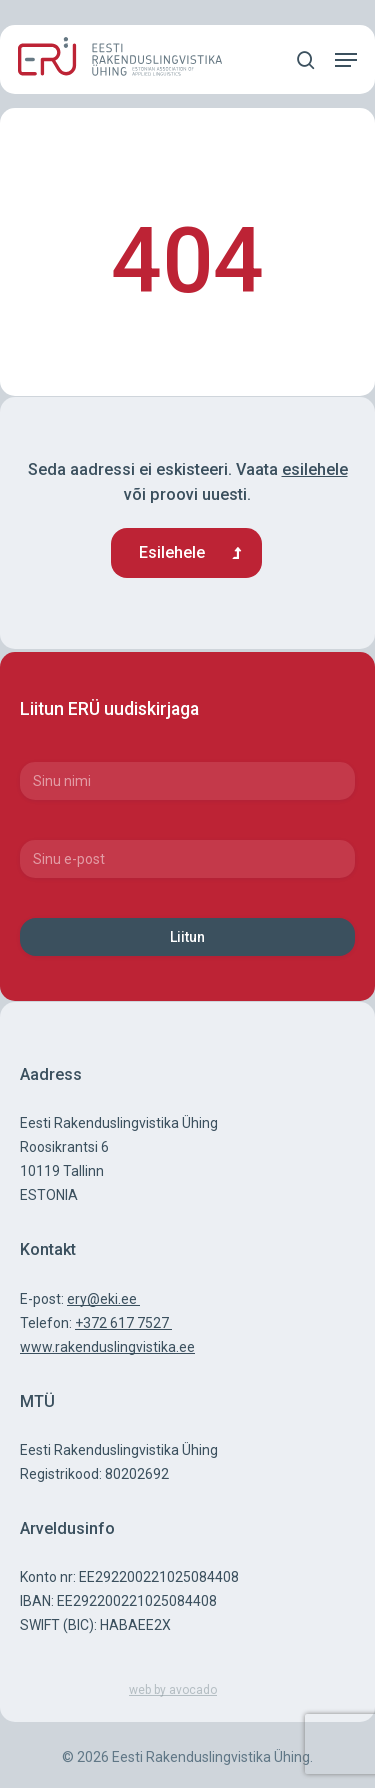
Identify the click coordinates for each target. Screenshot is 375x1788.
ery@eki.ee (103, 1299)
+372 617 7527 (123, 1323)
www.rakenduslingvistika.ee (107, 1347)
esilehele (315, 469)
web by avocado (173, 1690)
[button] (346, 60)
